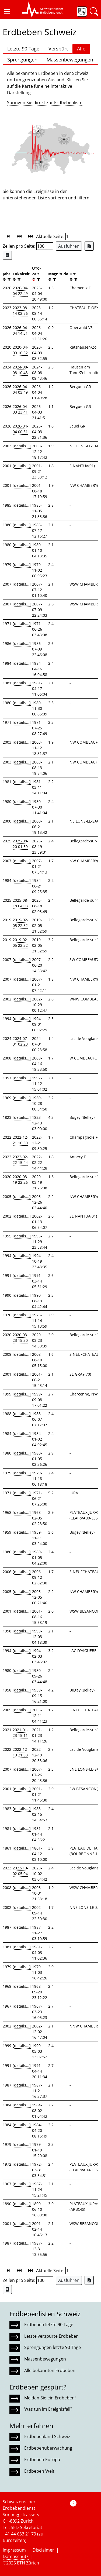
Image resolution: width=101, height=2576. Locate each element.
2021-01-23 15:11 (20, 1732)
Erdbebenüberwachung (48, 2448)
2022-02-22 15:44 (20, 1159)
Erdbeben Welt (39, 2471)
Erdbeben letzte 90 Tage (48, 2324)
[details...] (22, 445)
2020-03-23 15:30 (20, 1337)
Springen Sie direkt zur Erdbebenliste (44, 102)
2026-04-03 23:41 (20, 409)
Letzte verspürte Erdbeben (51, 2336)
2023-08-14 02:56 (20, 310)
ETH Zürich (28, 2563)
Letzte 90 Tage (23, 48)
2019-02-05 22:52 (20, 922)
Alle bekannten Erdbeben (49, 2370)
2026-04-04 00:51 (20, 428)
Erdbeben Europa (42, 2459)
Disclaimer (43, 2550)
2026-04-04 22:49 (20, 290)
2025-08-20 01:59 (20, 843)
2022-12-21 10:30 (20, 1140)
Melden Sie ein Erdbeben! (50, 2398)
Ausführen (68, 246)
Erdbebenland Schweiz (47, 2436)
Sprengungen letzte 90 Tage (52, 2347)
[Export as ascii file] (7, 255)
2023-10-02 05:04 (20, 1870)
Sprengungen (22, 59)
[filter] (8, 279)
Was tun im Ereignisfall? (48, 2409)
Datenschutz (16, 2556)
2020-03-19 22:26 (20, 1179)
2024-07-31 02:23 (20, 1041)
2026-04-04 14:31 (20, 330)
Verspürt (58, 48)
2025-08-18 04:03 (20, 903)
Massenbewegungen (70, 59)
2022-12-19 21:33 (20, 1752)
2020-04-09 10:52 (20, 350)
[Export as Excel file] (89, 246)
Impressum (14, 2550)
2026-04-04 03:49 (20, 389)
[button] (7, 11)
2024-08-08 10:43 (20, 369)
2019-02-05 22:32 (20, 942)
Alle (81, 48)
